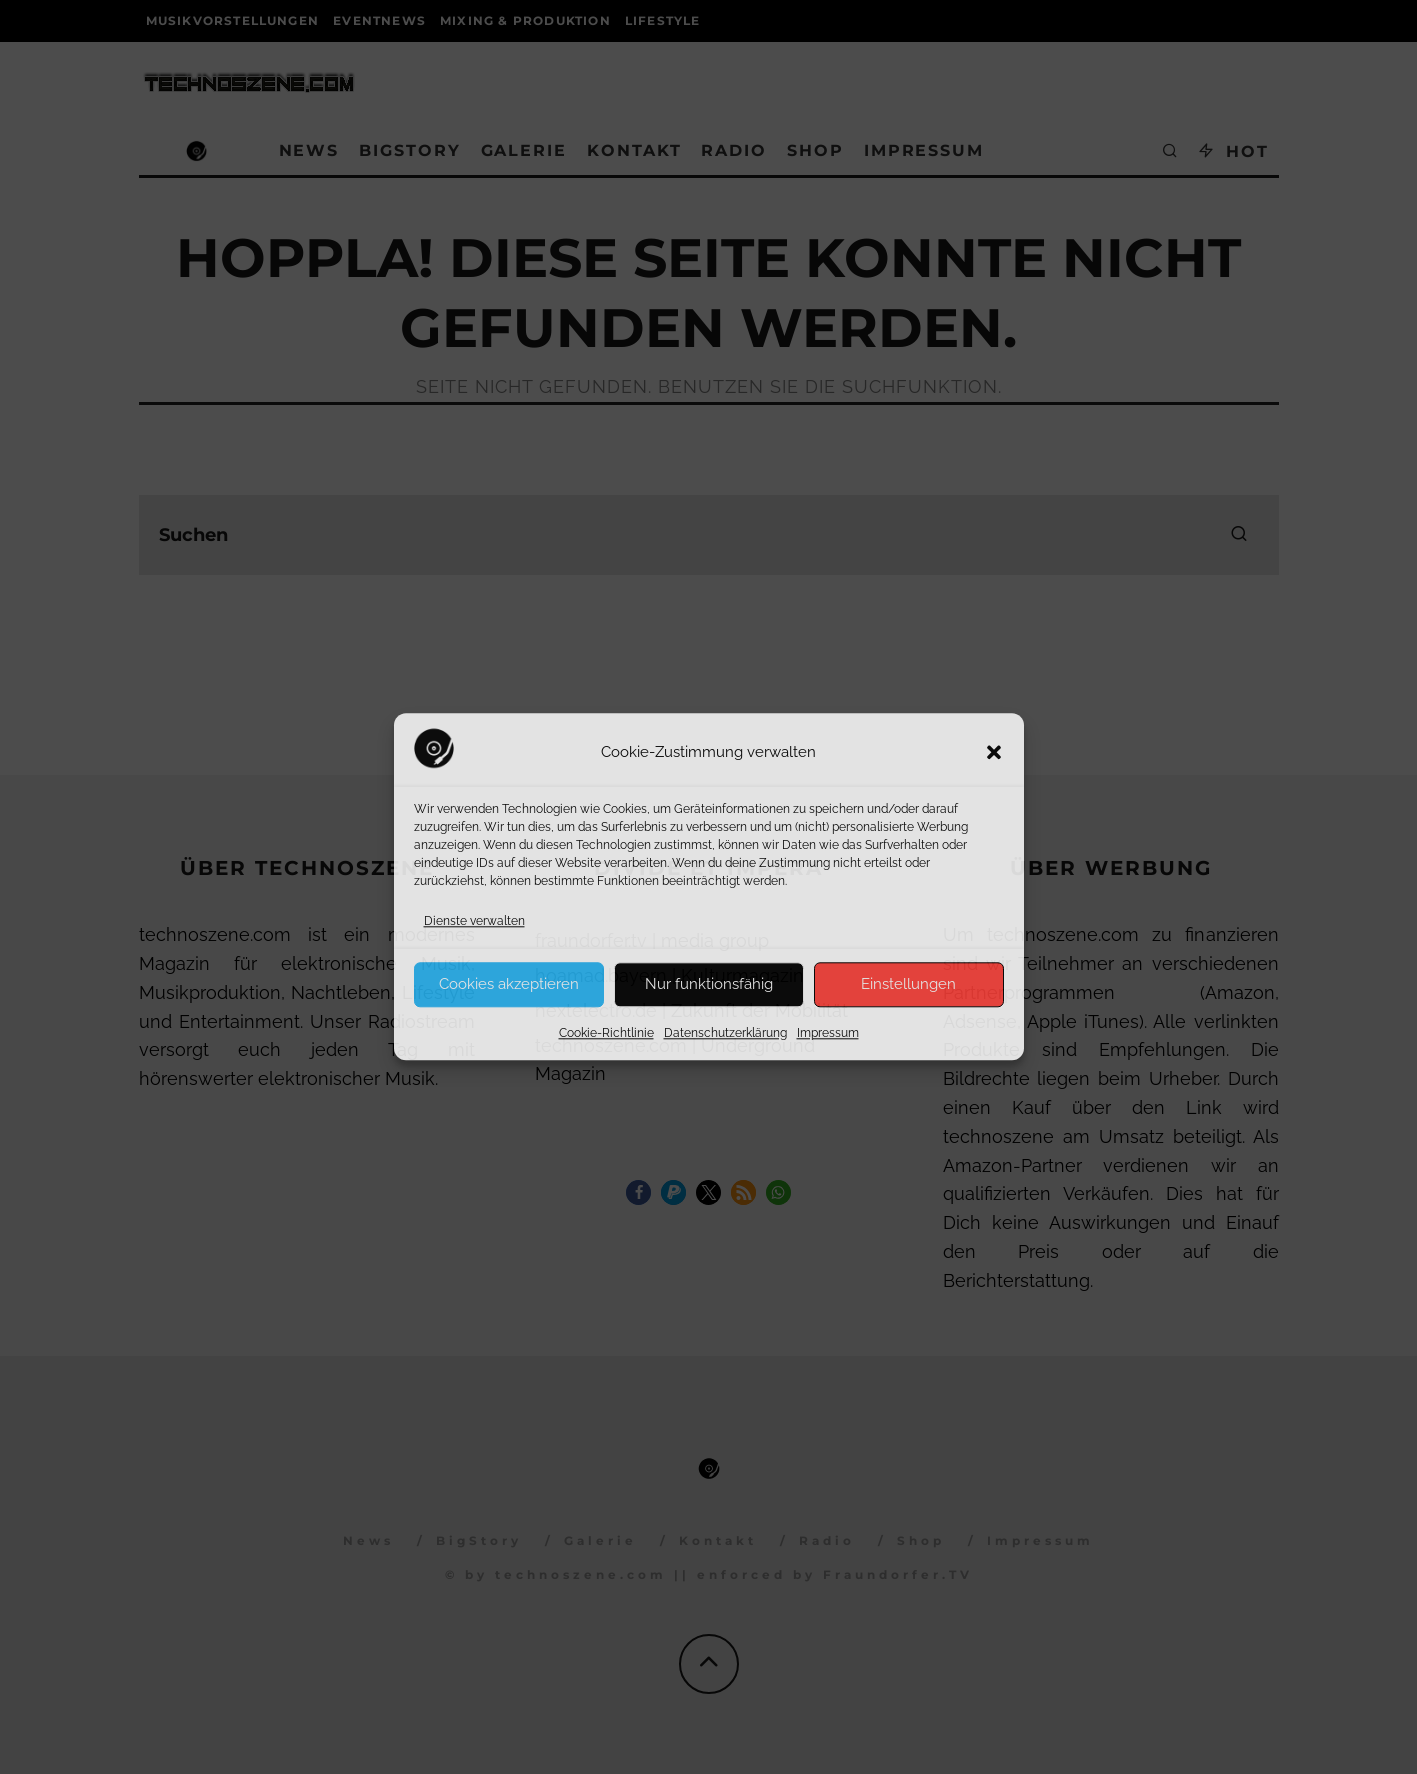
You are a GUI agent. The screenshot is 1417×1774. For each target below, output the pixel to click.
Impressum (828, 1033)
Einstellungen (908, 984)
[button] (994, 753)
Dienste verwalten (474, 921)
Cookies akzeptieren (509, 984)
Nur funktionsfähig (709, 984)
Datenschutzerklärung (725, 1033)
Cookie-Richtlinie (606, 1033)
